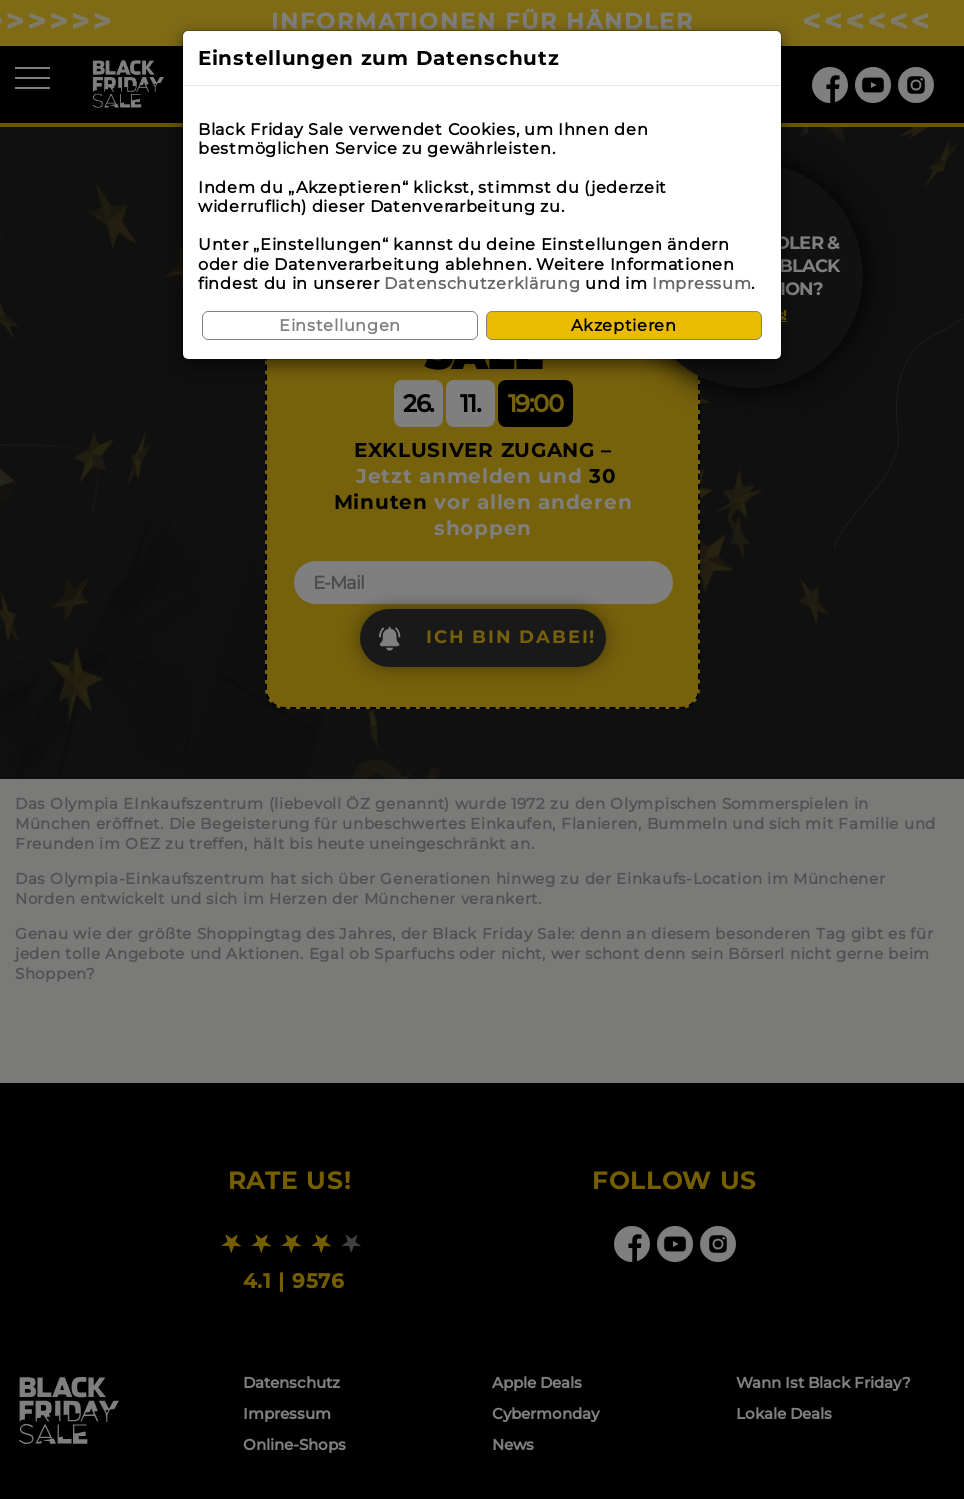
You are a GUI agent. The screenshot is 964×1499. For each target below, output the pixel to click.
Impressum (701, 283)
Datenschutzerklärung (482, 283)
